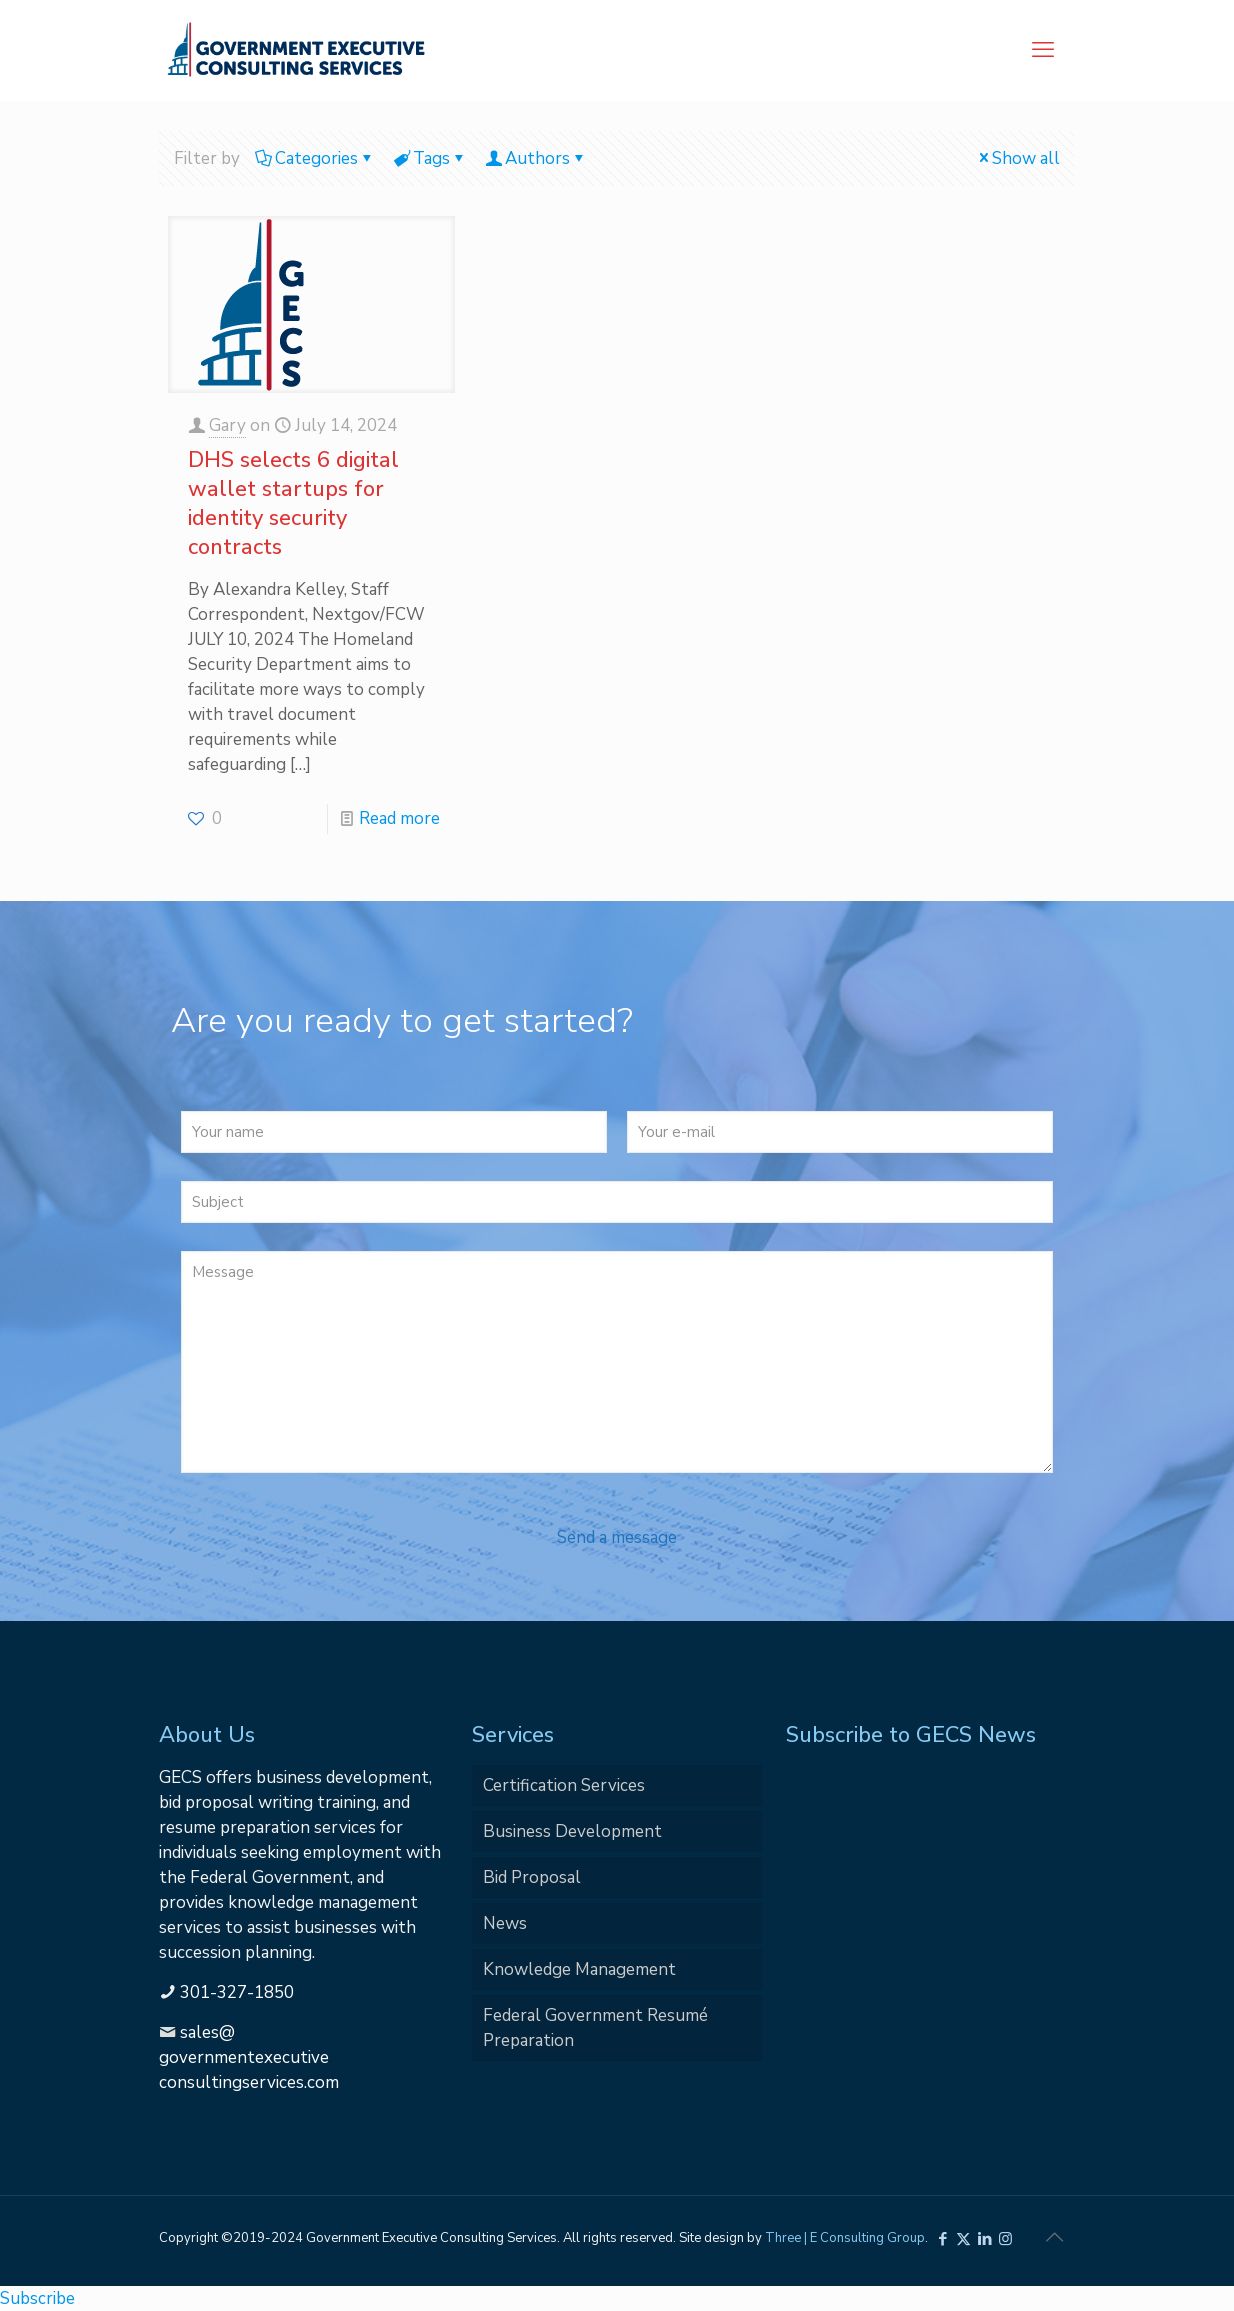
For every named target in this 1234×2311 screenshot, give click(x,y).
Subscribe (37, 2298)
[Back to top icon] (1054, 2238)
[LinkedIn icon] (984, 2239)
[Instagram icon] (1005, 2239)
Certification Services (564, 1785)
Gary (227, 425)
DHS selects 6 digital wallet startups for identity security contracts (293, 503)
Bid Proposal (532, 1877)
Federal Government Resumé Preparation (595, 2028)
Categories (315, 158)
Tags (430, 158)
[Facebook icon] (942, 2239)
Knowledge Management (579, 1969)
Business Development (572, 1831)
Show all (1017, 158)
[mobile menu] (1043, 50)
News (505, 1923)
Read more (399, 818)
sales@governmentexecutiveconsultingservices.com (249, 2057)
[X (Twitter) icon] (963, 2239)
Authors (536, 158)
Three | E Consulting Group (845, 2238)
